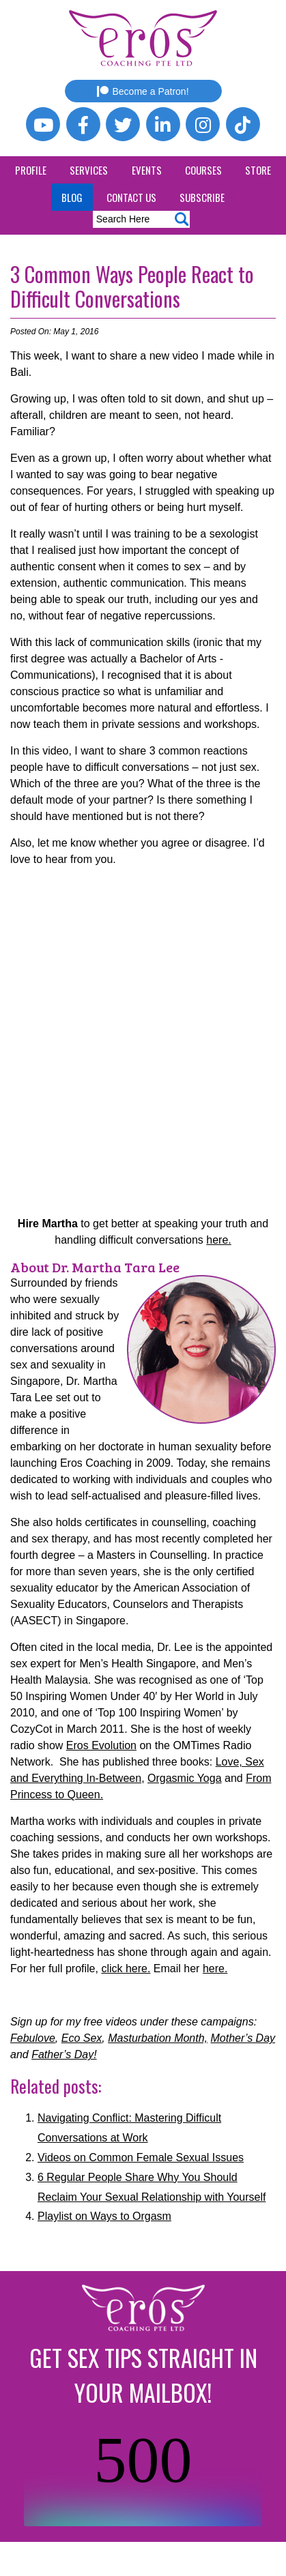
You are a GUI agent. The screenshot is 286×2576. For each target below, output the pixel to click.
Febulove (32, 2038)
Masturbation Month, (158, 2038)
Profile (30, 169)
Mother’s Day (243, 2038)
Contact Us (131, 197)
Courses (203, 169)
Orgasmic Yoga (184, 1778)
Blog (72, 197)
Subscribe (202, 197)
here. (218, 1240)
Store (258, 169)
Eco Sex (81, 2038)
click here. (125, 1968)
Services (89, 169)
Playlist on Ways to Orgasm (104, 2216)
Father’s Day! (63, 2054)
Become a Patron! (142, 91)
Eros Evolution (101, 1745)
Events (147, 169)
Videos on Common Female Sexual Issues (141, 2157)
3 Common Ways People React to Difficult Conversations (132, 286)
